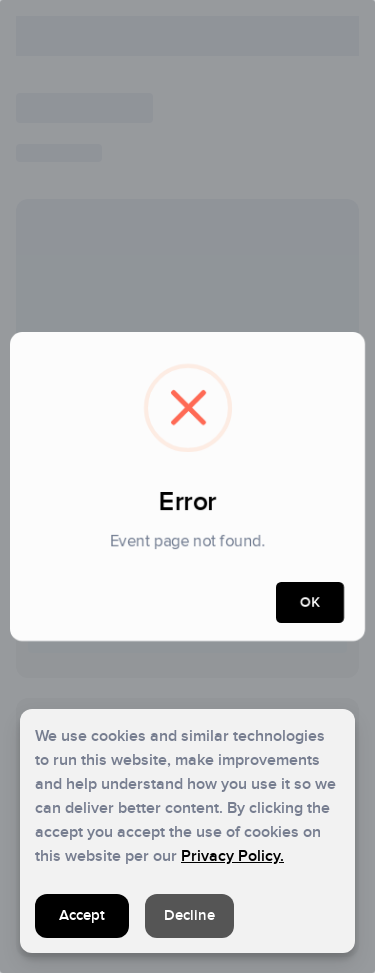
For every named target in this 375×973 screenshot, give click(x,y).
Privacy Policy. (232, 856)
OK (310, 602)
